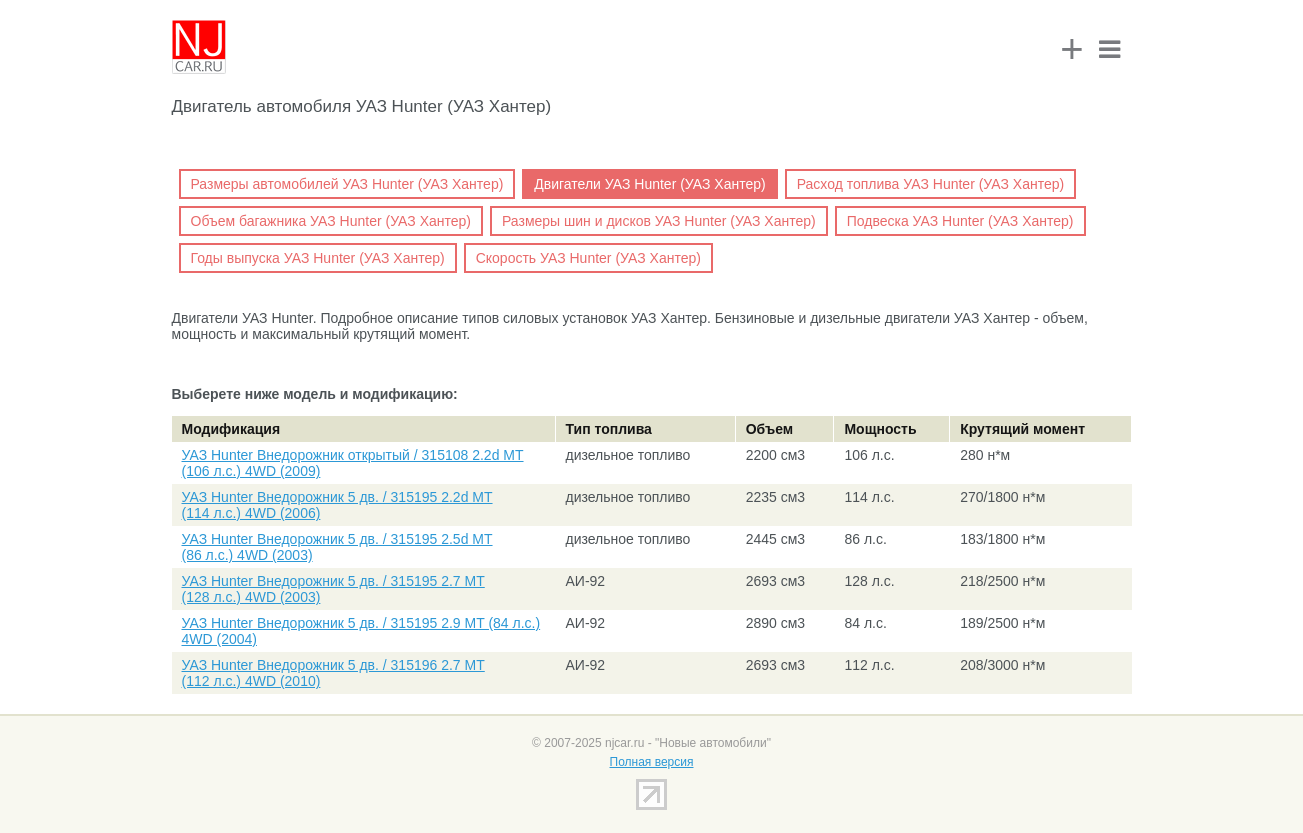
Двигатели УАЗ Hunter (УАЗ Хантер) (649, 184)
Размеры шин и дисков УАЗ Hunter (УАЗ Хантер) (659, 221)
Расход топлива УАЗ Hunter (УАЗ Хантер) (931, 184)
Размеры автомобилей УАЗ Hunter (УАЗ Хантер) (347, 184)
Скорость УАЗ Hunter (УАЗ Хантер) (588, 258)
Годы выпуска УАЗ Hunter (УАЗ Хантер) (318, 258)
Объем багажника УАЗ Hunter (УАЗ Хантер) (331, 221)
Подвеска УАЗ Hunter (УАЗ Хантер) (960, 221)
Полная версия (652, 762)
